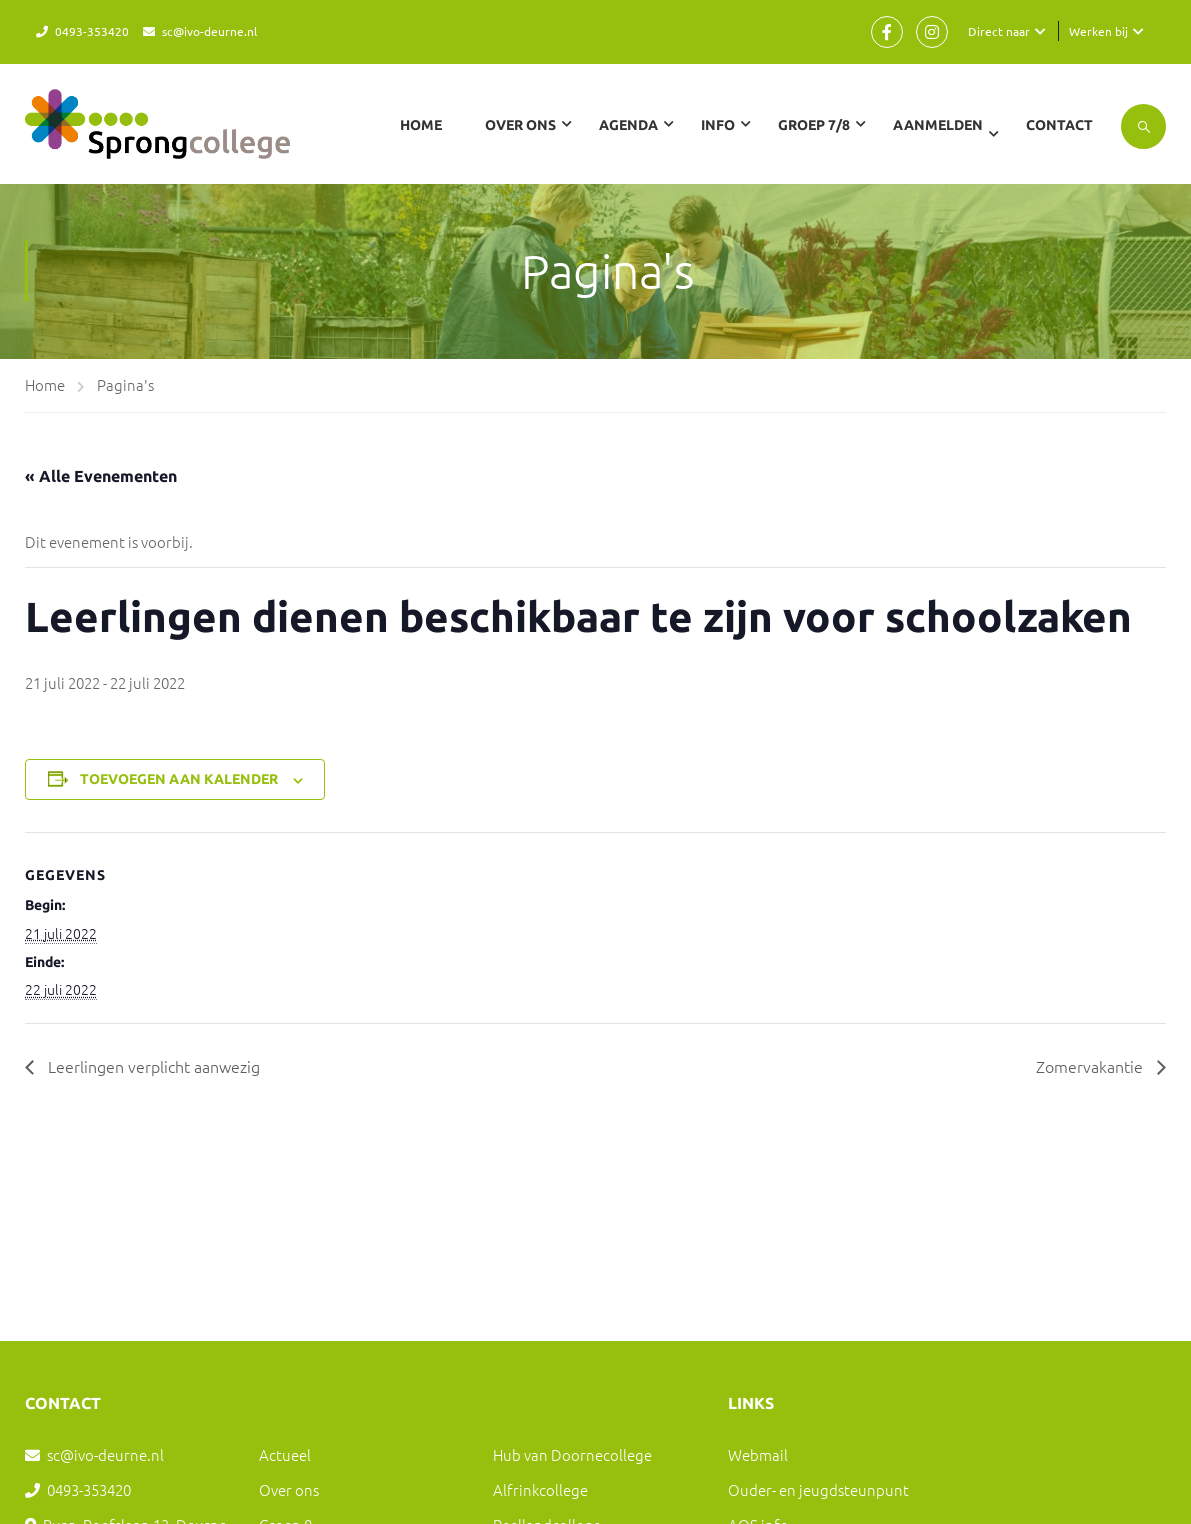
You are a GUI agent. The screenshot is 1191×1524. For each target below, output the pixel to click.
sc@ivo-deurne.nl (209, 31)
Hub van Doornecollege (572, 1454)
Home (421, 125)
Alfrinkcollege (540, 1489)
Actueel (285, 1454)
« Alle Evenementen (101, 476)
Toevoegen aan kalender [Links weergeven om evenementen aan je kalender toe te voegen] (179, 779)
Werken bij (1098, 31)
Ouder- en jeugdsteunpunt (818, 1489)
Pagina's (125, 384)
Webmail (758, 1454)
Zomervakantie (1091, 1066)
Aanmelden (938, 125)
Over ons (289, 1489)
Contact (1059, 125)
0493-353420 (92, 31)
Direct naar (999, 31)
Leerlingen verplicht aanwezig (152, 1066)
